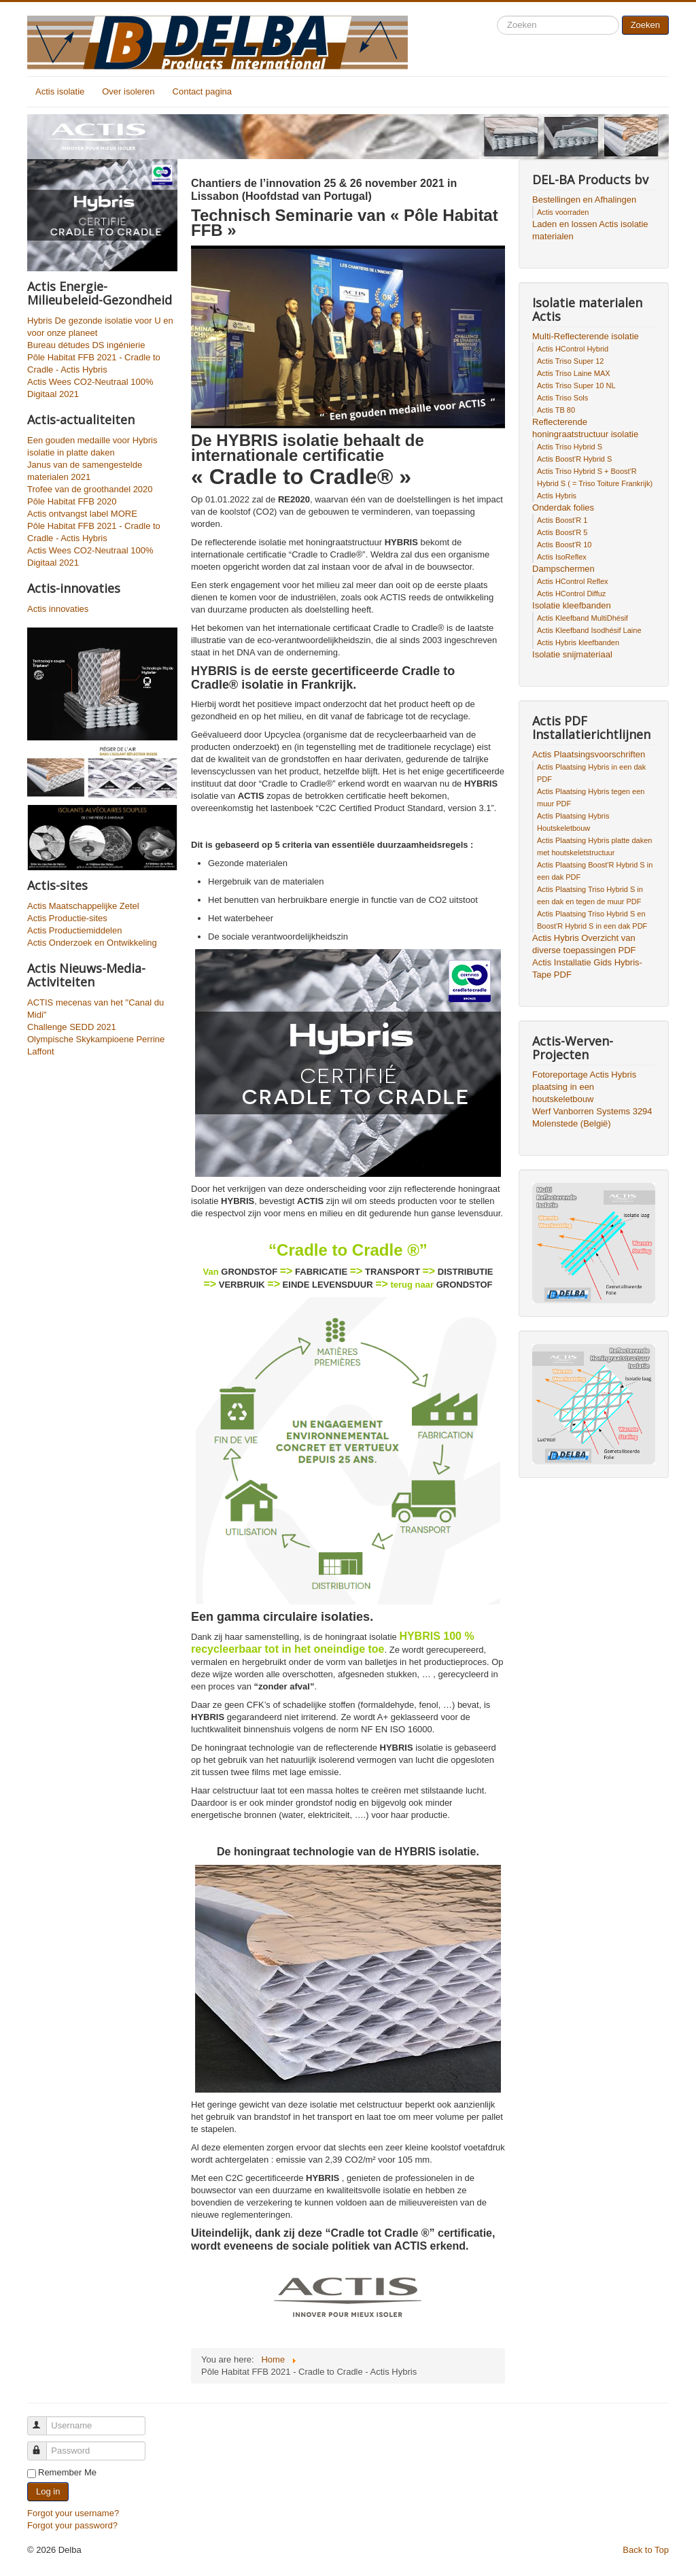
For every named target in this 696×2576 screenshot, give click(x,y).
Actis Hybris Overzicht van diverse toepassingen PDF (584, 944)
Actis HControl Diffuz (571, 593)
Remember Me (67, 2472)
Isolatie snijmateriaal (572, 654)
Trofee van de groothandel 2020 (90, 489)
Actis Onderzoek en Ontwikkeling (92, 943)
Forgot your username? (73, 2513)
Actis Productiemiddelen (74, 930)
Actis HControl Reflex (572, 581)
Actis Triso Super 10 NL (576, 385)
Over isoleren (128, 91)
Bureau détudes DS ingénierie (86, 345)
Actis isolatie (59, 91)
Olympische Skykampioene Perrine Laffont (95, 1045)
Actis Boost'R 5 (562, 532)
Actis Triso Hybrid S (569, 447)
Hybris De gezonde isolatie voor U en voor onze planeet (100, 326)
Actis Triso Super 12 (570, 361)
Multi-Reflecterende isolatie (585, 336)
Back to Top (646, 2550)
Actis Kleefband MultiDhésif (582, 618)
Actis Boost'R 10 (564, 544)
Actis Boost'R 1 (562, 520)
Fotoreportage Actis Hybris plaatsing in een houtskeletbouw (584, 1086)
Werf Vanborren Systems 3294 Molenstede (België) (592, 1117)
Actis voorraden (563, 212)
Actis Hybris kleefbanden (578, 642)
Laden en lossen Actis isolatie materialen (590, 230)
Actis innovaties (57, 609)
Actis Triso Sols (562, 398)
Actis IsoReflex (562, 557)
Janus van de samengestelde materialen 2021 (84, 471)
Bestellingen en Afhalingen (584, 199)
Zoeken (645, 25)
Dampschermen (563, 569)
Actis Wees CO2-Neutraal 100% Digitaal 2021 (90, 388)
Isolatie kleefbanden (571, 605)
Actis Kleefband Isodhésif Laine (589, 630)
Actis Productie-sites (67, 918)
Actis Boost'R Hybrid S (574, 459)
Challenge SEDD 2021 (71, 1027)
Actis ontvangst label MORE (82, 514)
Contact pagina (202, 91)
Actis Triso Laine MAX (573, 373)
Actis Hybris (556, 496)
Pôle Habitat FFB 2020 (72, 501)
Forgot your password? (72, 2525)
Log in (48, 2491)
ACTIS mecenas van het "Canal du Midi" (95, 1008)
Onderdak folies (563, 507)
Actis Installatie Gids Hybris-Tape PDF (587, 968)
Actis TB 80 (556, 410)
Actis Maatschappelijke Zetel (83, 906)
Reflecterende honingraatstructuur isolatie (585, 428)
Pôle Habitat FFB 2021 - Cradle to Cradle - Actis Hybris (93, 363)
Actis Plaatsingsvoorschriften (588, 754)
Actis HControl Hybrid (572, 349)
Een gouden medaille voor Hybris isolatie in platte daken (92, 446)
